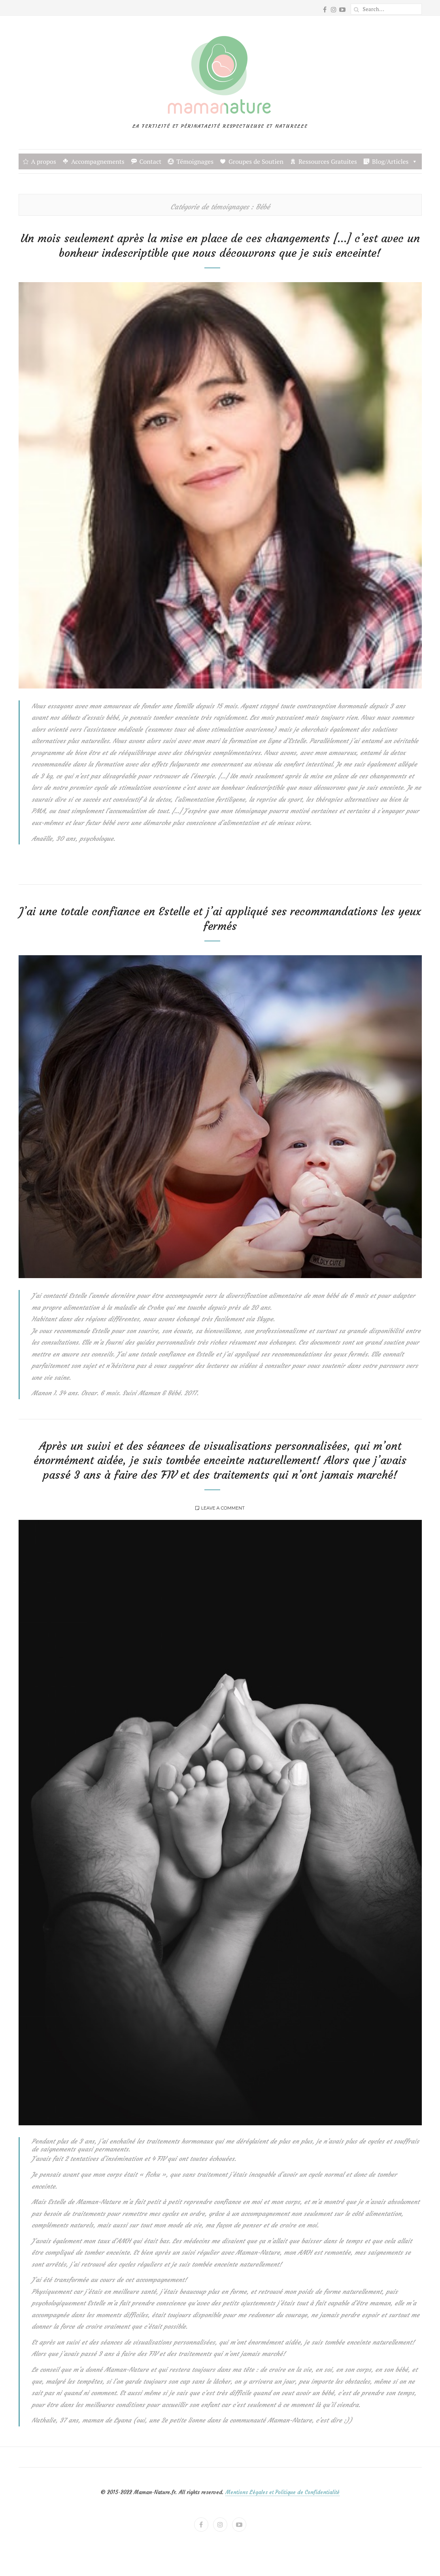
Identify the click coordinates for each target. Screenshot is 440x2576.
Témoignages (194, 161)
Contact (151, 161)
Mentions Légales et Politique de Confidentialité (282, 2492)
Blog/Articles (394, 161)
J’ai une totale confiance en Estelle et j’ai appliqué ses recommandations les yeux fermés (220, 919)
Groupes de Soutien (255, 161)
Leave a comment (222, 1508)
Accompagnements (98, 161)
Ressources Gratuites (327, 161)
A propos (43, 161)
